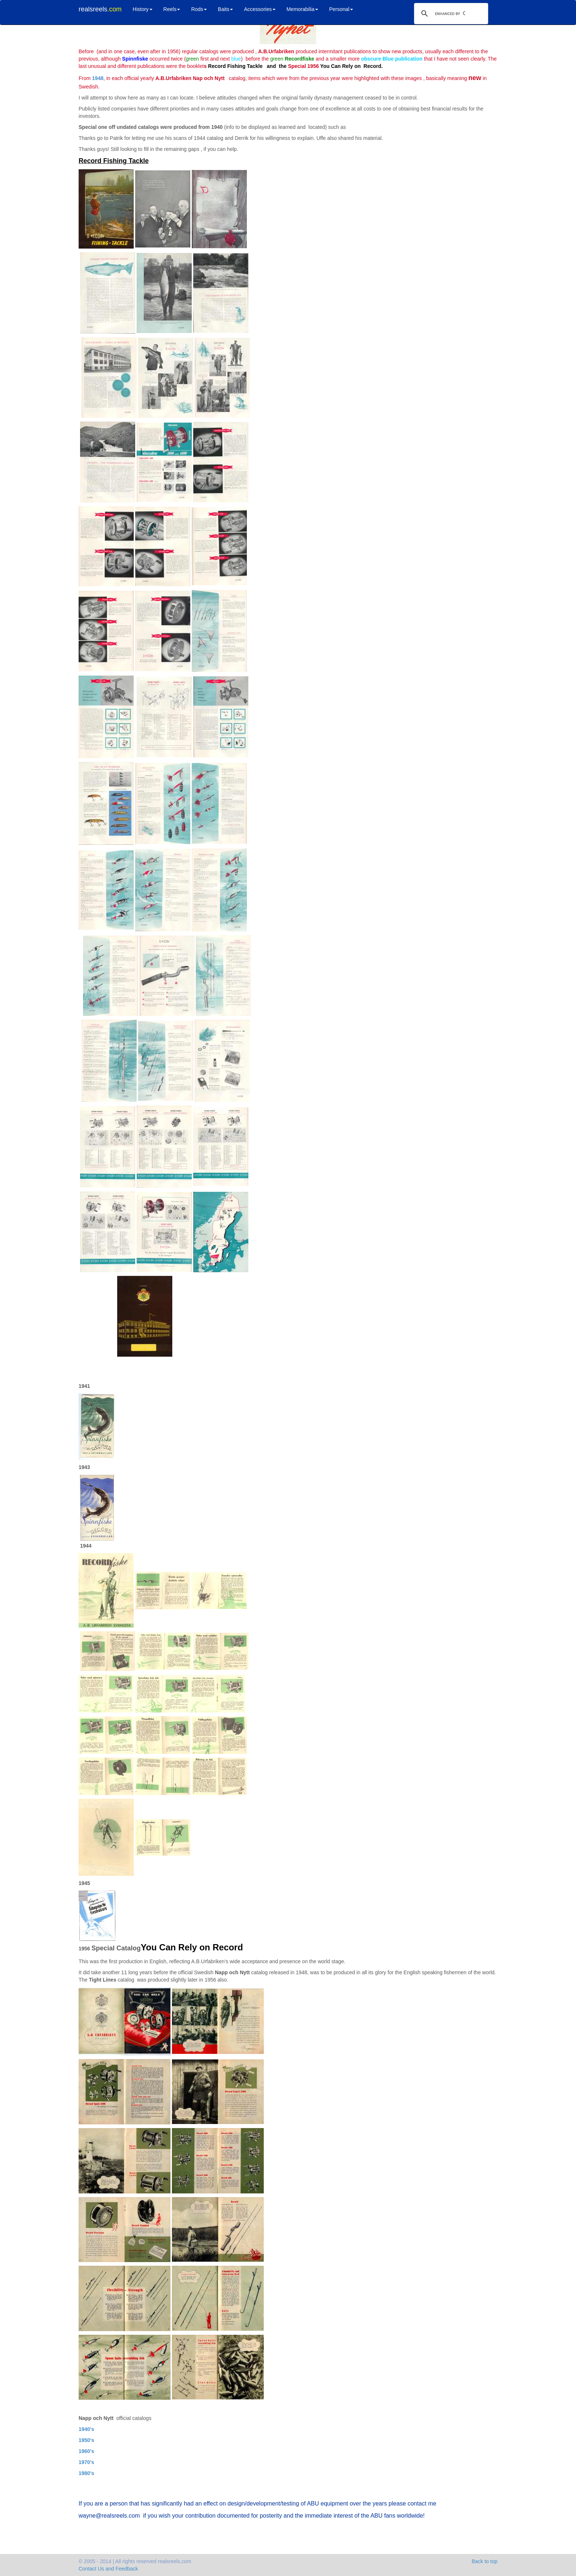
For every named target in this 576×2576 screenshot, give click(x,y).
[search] (450, 13)
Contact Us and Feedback (108, 2569)
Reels (171, 9)
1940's (86, 2429)
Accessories (259, 9)
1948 (98, 78)
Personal (341, 9)
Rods (199, 9)
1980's (86, 2473)
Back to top (484, 2561)
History (142, 9)
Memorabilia (302, 9)
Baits (225, 9)
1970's (86, 2462)
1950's (86, 2440)
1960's (86, 2451)
